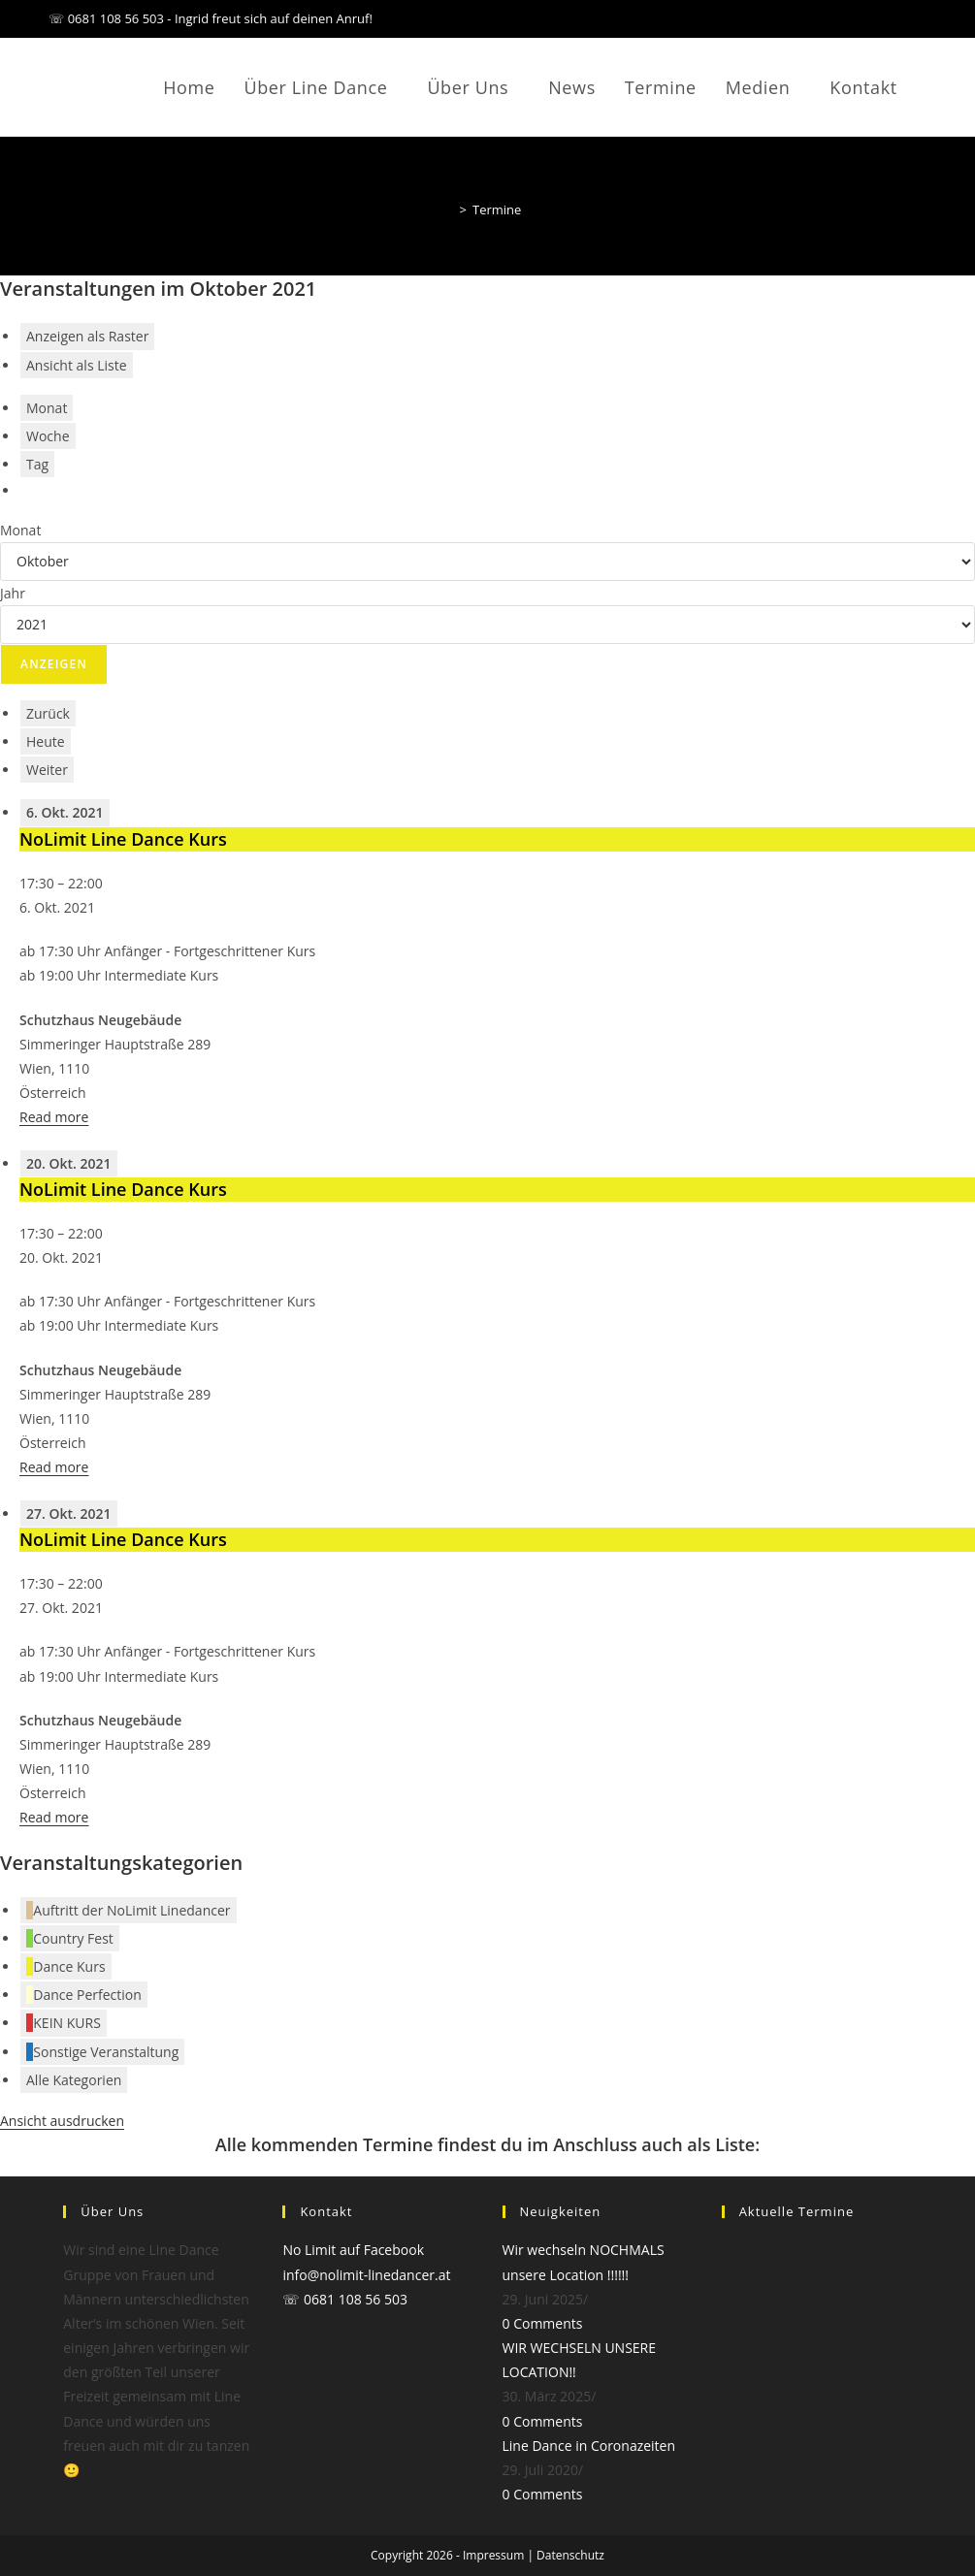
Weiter (47, 769)
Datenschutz (570, 2555)
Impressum (493, 2555)
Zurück (48, 713)
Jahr (12, 593)
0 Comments (543, 2323)
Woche (48, 436)
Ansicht (62, 2120)
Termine (496, 209)
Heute (45, 741)
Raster (87, 336)
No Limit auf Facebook (353, 2249)
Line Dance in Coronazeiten (589, 2445)
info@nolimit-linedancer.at (366, 2275)
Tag (37, 464)
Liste (76, 365)
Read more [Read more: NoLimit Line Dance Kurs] (53, 1117)
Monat (46, 408)
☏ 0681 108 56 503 (344, 2299)
